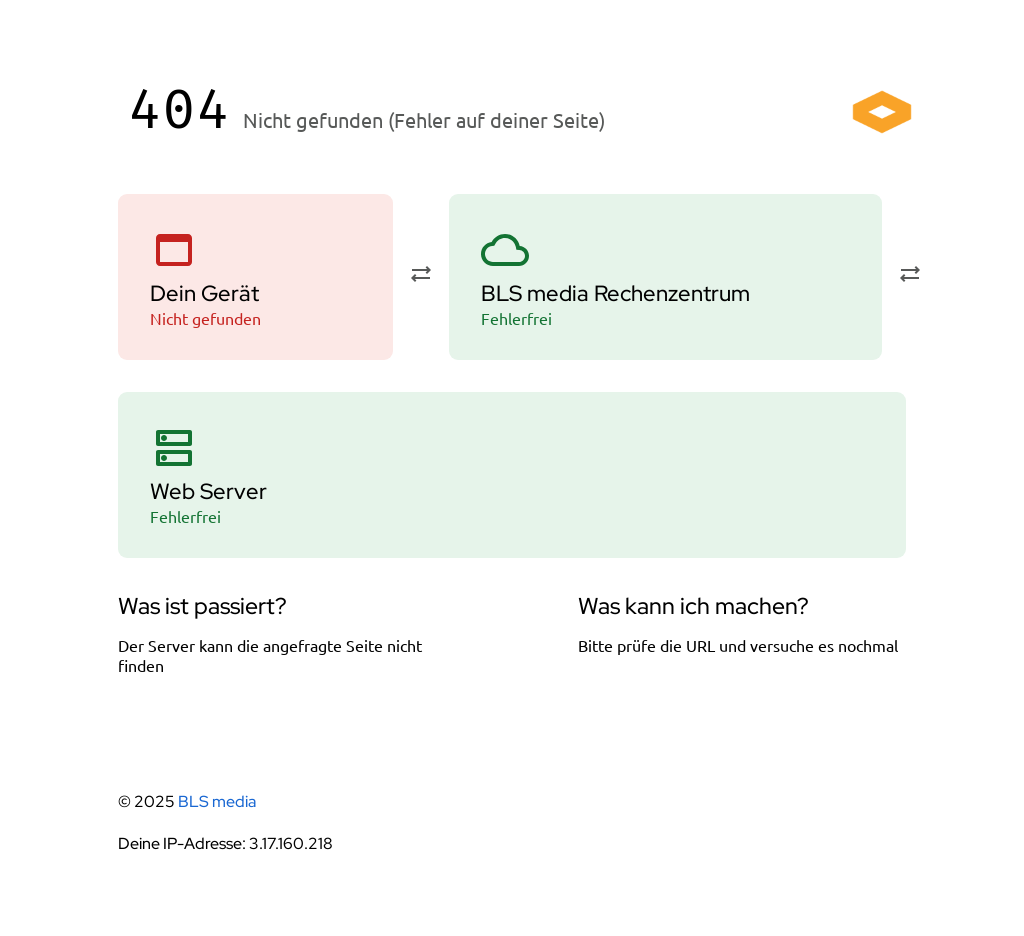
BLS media (217, 801)
